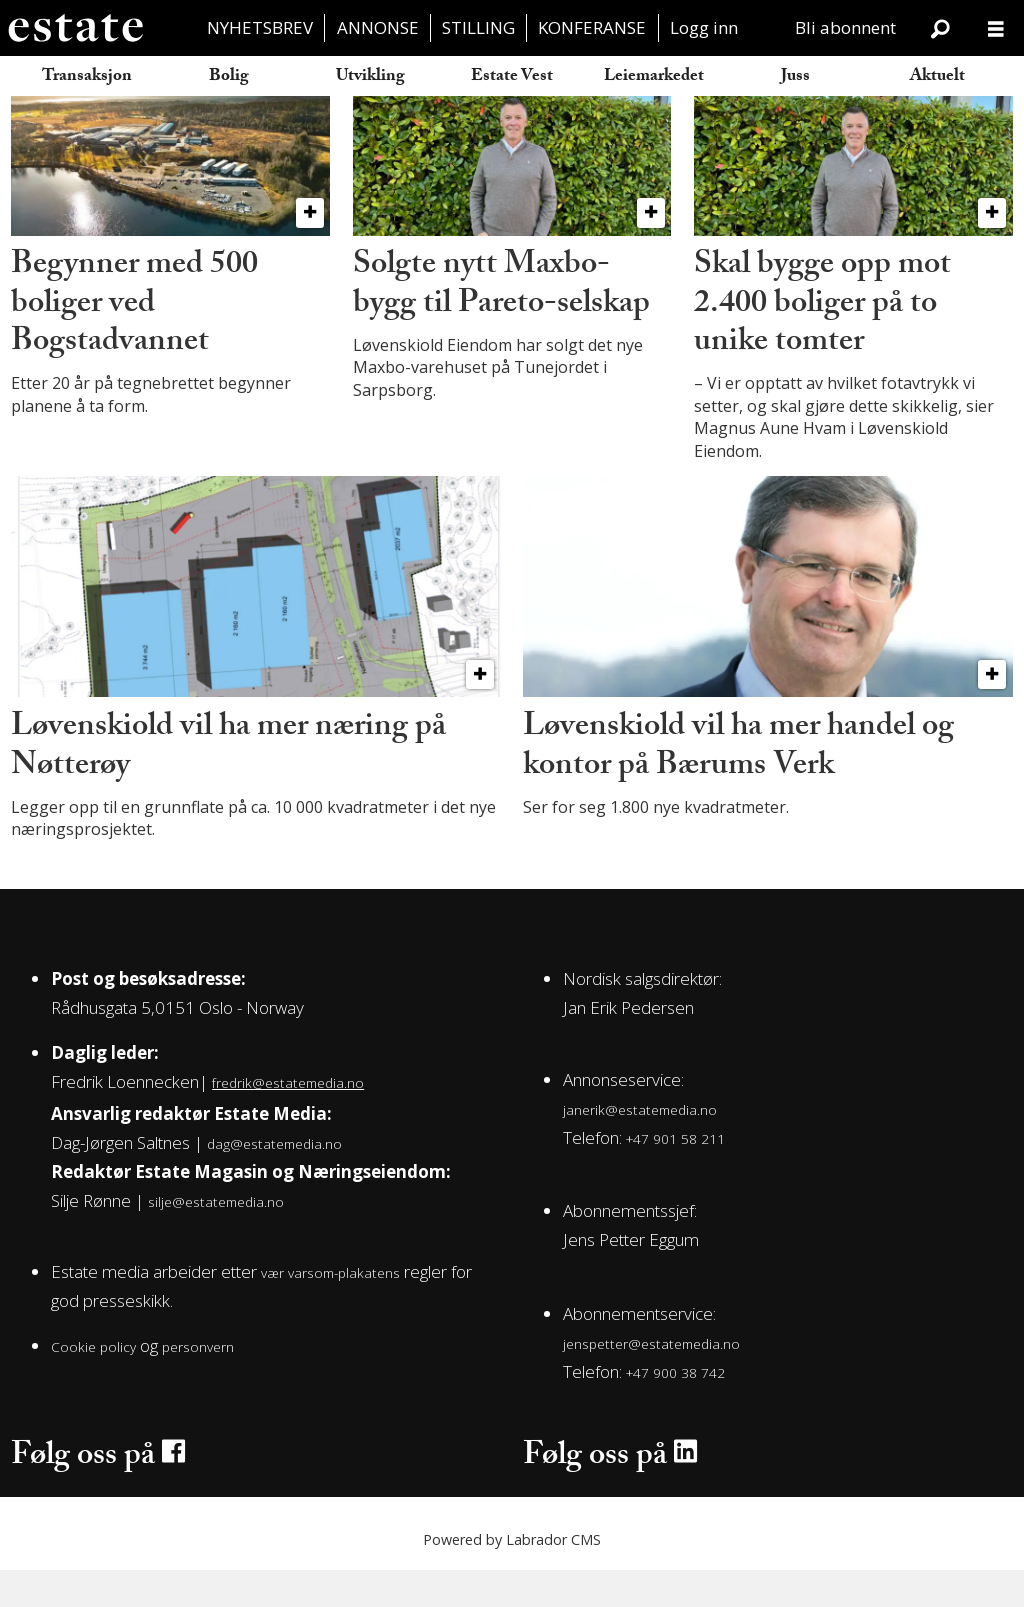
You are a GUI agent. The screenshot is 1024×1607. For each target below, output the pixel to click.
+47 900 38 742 (675, 1410)
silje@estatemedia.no (216, 1239)
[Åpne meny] (996, 28)
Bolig (229, 77)
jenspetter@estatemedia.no (651, 1381)
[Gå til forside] (75, 28)
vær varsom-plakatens (330, 1310)
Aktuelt (937, 77)
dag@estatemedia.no (274, 1181)
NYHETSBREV (260, 27)
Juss (795, 77)
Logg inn (704, 27)
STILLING (478, 27)
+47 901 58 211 (675, 1175)
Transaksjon (87, 77)
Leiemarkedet (654, 77)
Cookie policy (93, 1384)
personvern (198, 1384)
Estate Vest (512, 77)
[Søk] (940, 28)
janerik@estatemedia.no (640, 1146)
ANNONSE (378, 27)
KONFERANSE (592, 27)
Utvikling (370, 77)
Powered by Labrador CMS (512, 1576)
